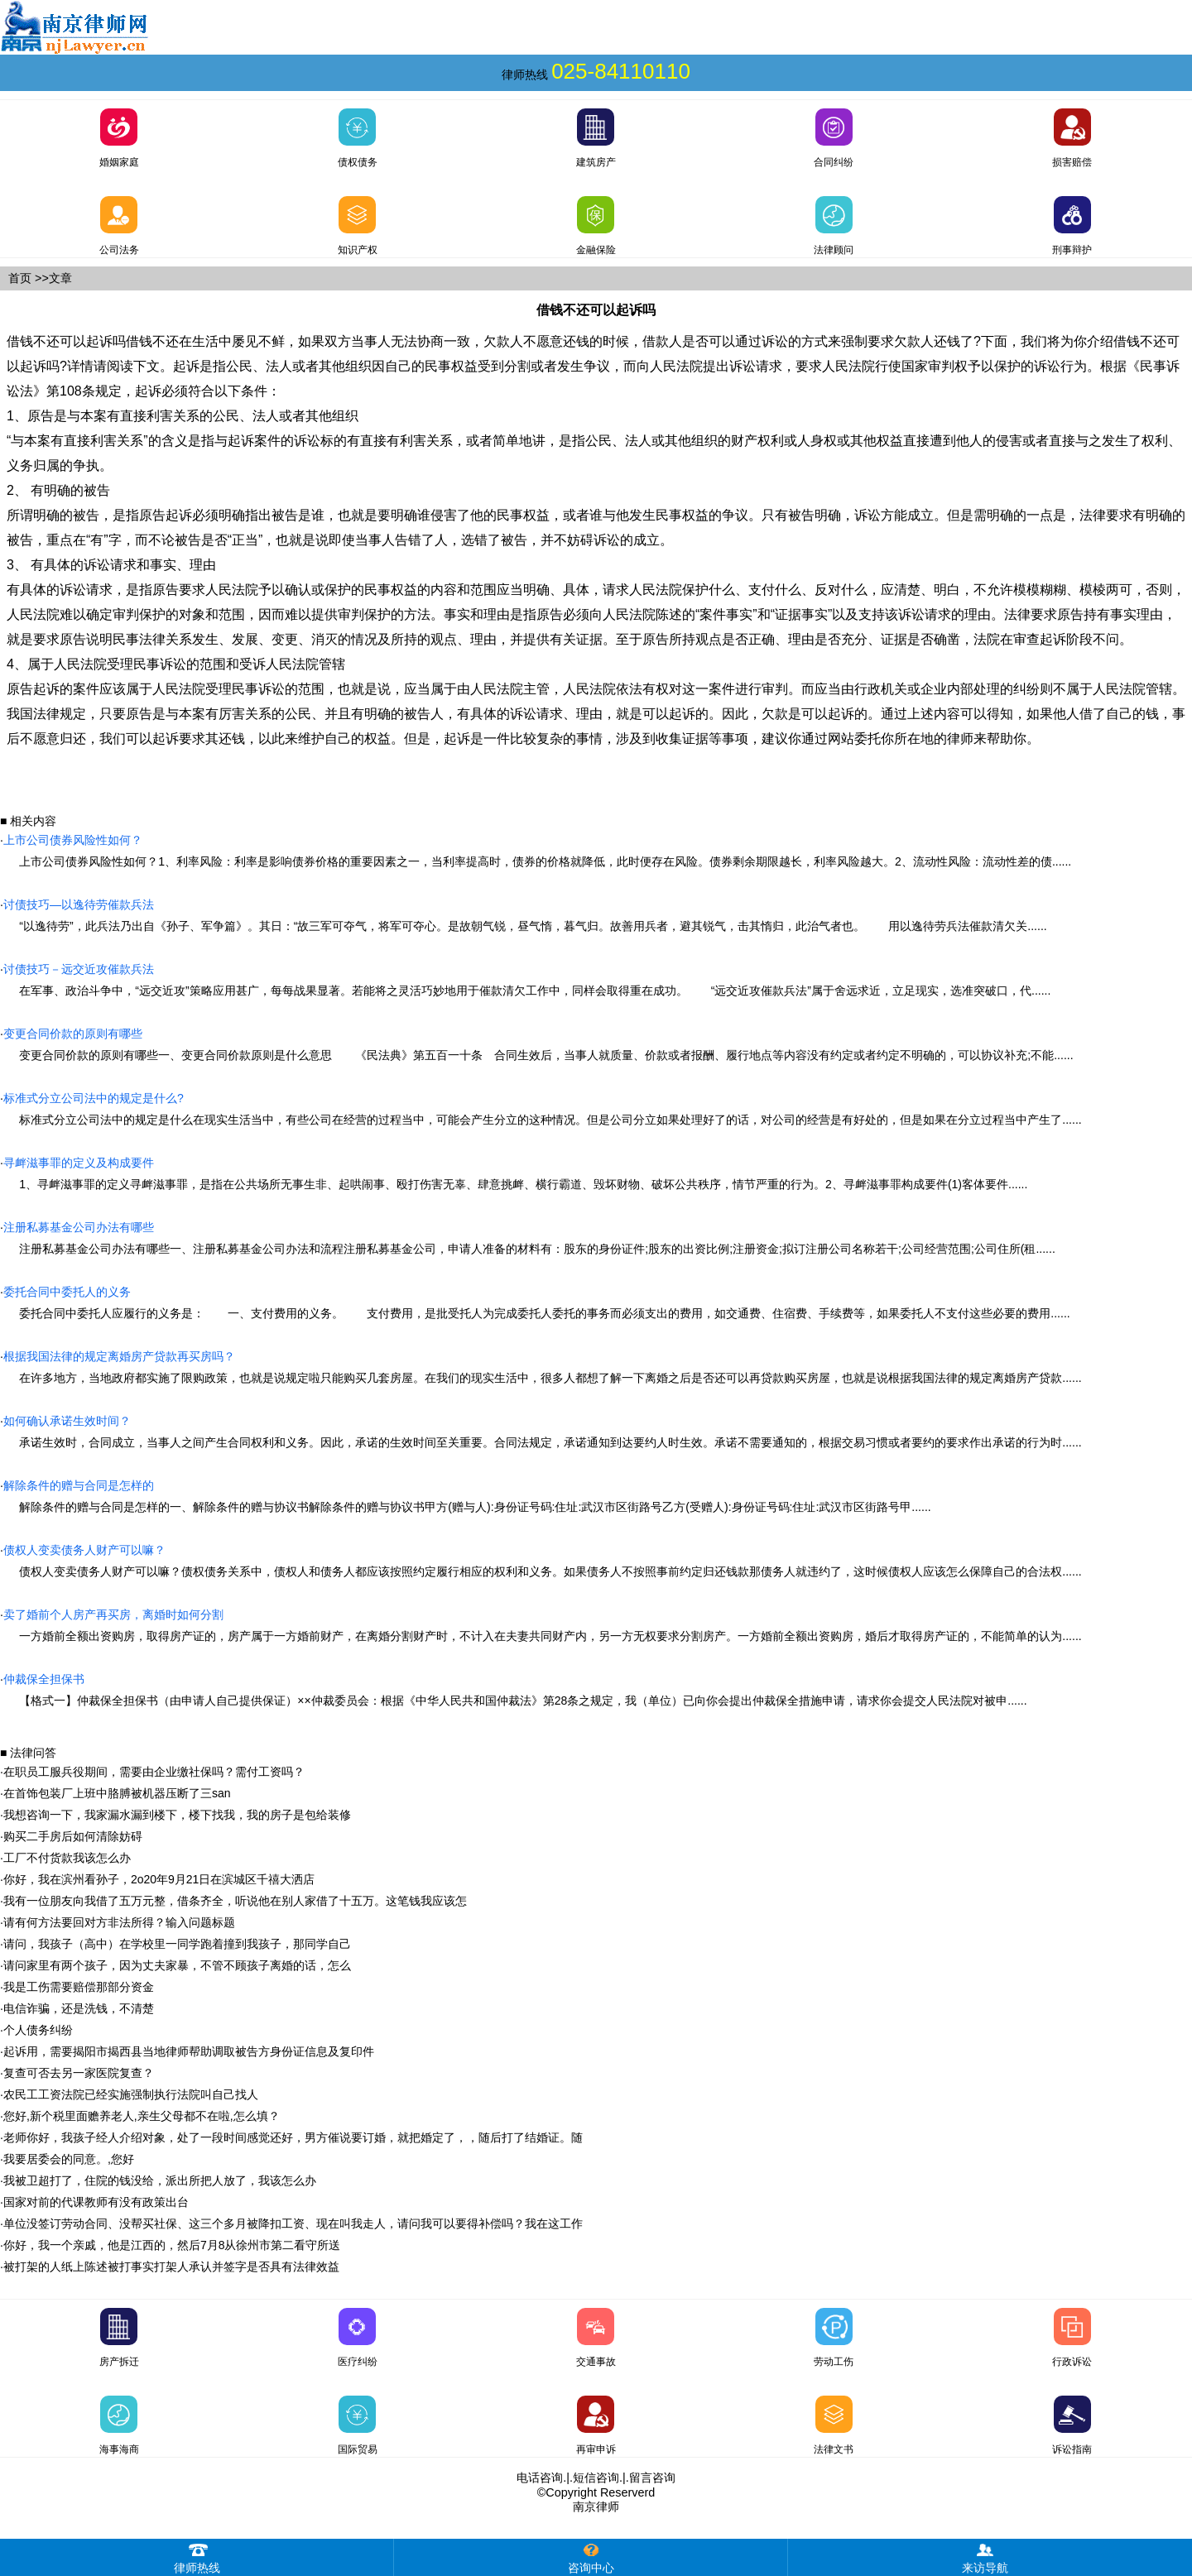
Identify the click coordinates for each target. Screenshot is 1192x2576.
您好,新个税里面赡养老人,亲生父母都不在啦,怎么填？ (141, 2116)
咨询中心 (591, 2556)
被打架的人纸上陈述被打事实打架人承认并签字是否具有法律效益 (171, 2266)
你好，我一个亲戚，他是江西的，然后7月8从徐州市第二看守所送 (172, 2245)
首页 (19, 278)
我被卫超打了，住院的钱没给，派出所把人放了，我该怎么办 (159, 2180)
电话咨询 (540, 2477)
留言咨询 (652, 2477)
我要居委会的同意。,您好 (68, 2159)
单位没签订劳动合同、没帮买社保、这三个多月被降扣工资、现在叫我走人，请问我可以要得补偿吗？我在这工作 (293, 2223)
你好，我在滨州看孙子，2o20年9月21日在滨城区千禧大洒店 (159, 1879)
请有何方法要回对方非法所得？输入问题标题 (119, 1922)
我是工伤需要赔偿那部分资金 (78, 1986)
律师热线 (197, 2556)
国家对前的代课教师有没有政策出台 (96, 2202)
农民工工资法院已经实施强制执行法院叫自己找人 (130, 2094)
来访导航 (985, 2556)
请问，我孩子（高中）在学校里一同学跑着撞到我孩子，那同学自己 (177, 1943)
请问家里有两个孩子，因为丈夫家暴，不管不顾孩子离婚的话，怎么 (177, 1965)
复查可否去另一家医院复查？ (78, 2073)
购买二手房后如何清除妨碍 (72, 1836)
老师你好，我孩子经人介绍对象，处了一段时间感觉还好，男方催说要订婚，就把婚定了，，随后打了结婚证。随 (293, 2137)
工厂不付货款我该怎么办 (67, 1857)
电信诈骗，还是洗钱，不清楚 (78, 2008)
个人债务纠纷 (38, 2029)
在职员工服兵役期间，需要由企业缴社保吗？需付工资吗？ (154, 1771)
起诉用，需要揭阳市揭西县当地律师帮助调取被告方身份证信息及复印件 (188, 2051)
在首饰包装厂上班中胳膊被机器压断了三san (117, 1793)
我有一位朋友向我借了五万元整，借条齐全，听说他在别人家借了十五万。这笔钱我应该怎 (235, 1900)
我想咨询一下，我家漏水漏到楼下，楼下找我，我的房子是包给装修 (177, 1814)
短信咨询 (596, 2477)
